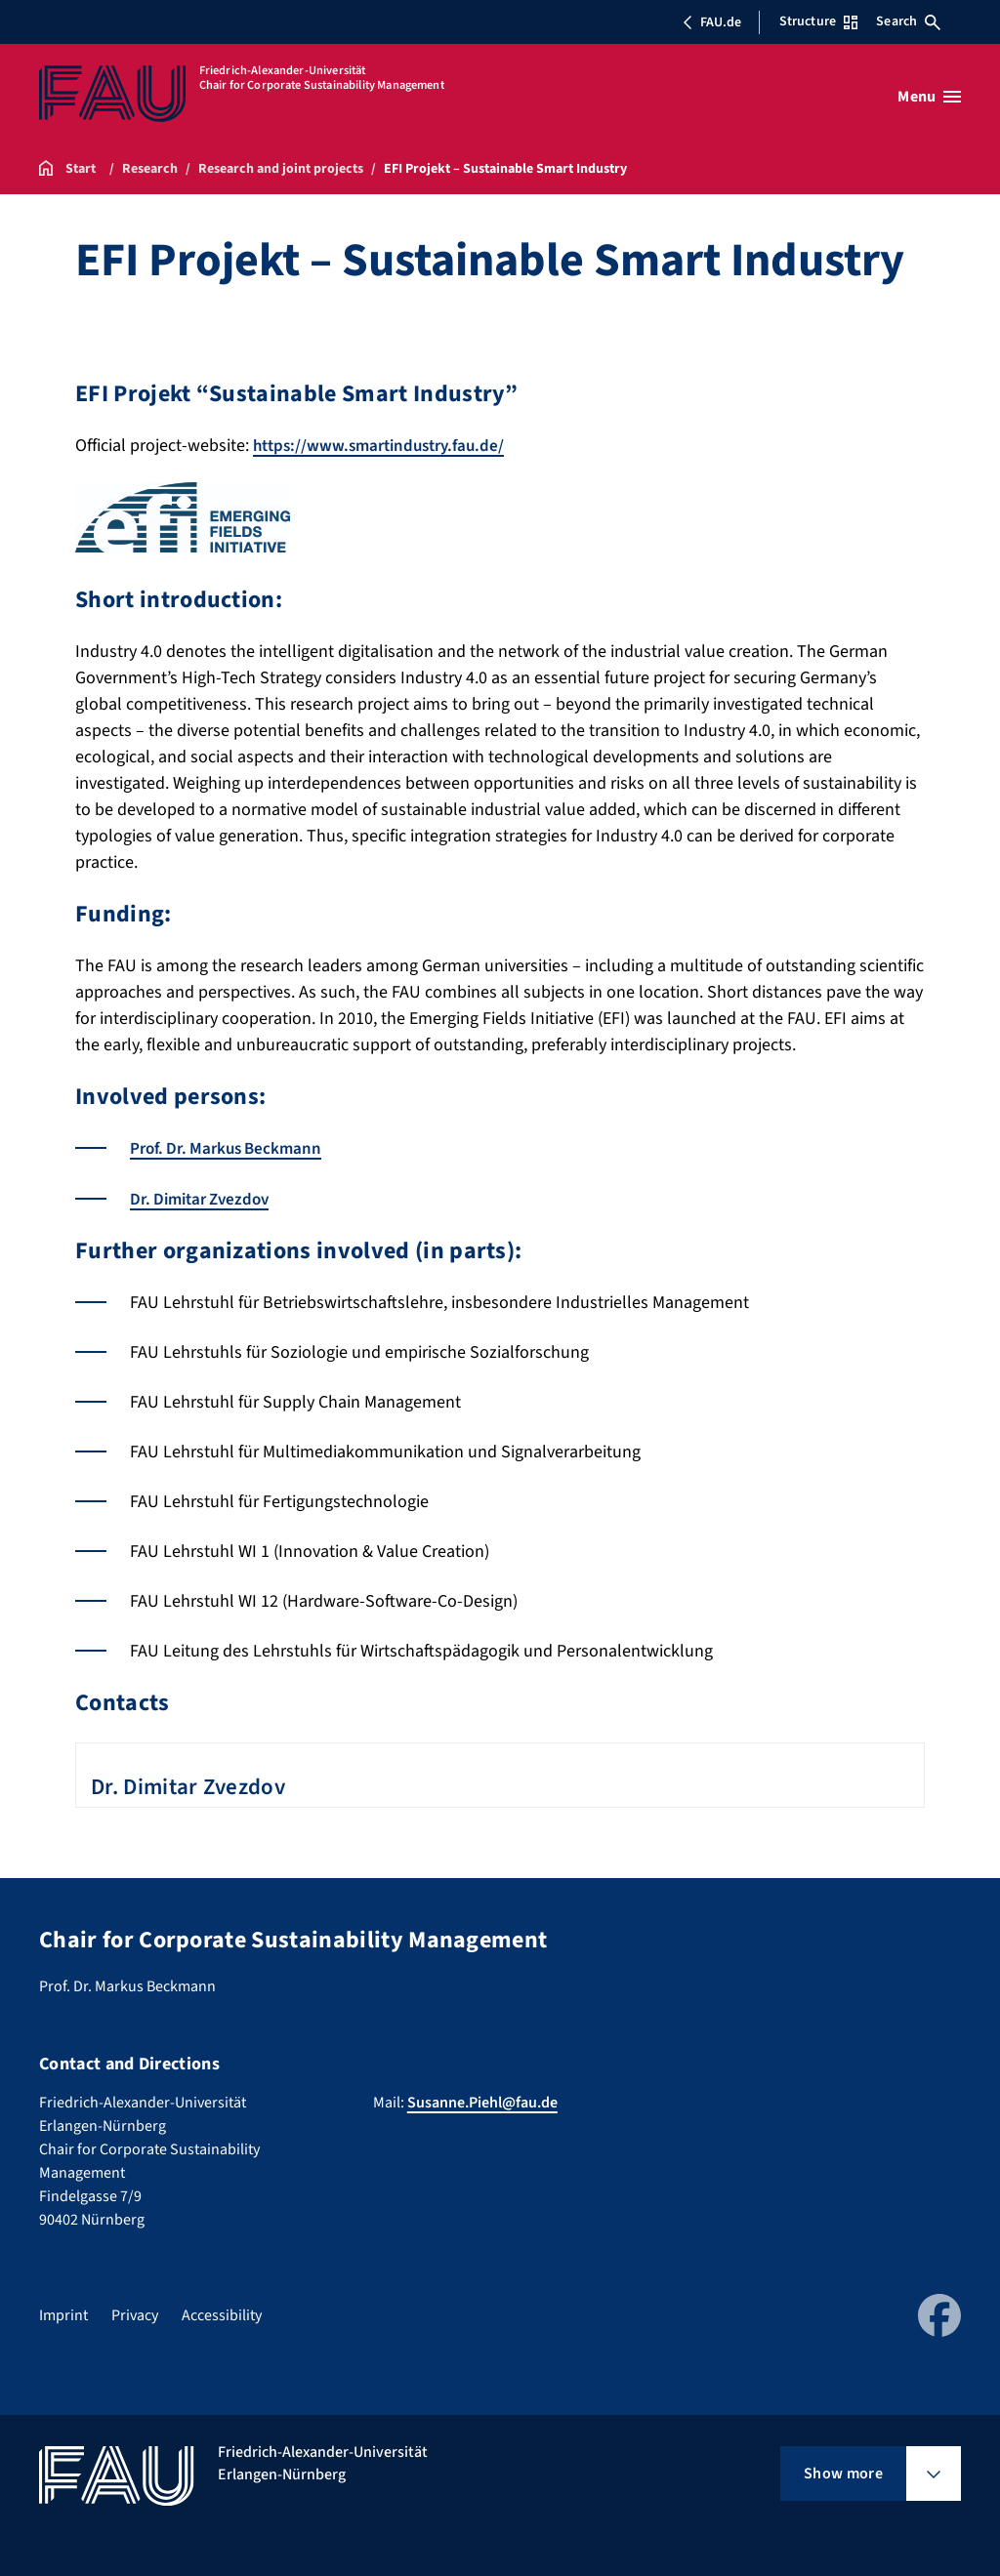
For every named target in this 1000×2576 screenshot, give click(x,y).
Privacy (134, 2314)
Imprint (63, 2314)
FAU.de (712, 22)
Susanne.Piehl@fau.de (482, 2101)
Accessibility (222, 2314)
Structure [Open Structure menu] (818, 21)
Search (908, 21)
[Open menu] (929, 96)
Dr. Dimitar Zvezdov (205, 1198)
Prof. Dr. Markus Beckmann (231, 1148)
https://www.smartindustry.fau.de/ (386, 445)
